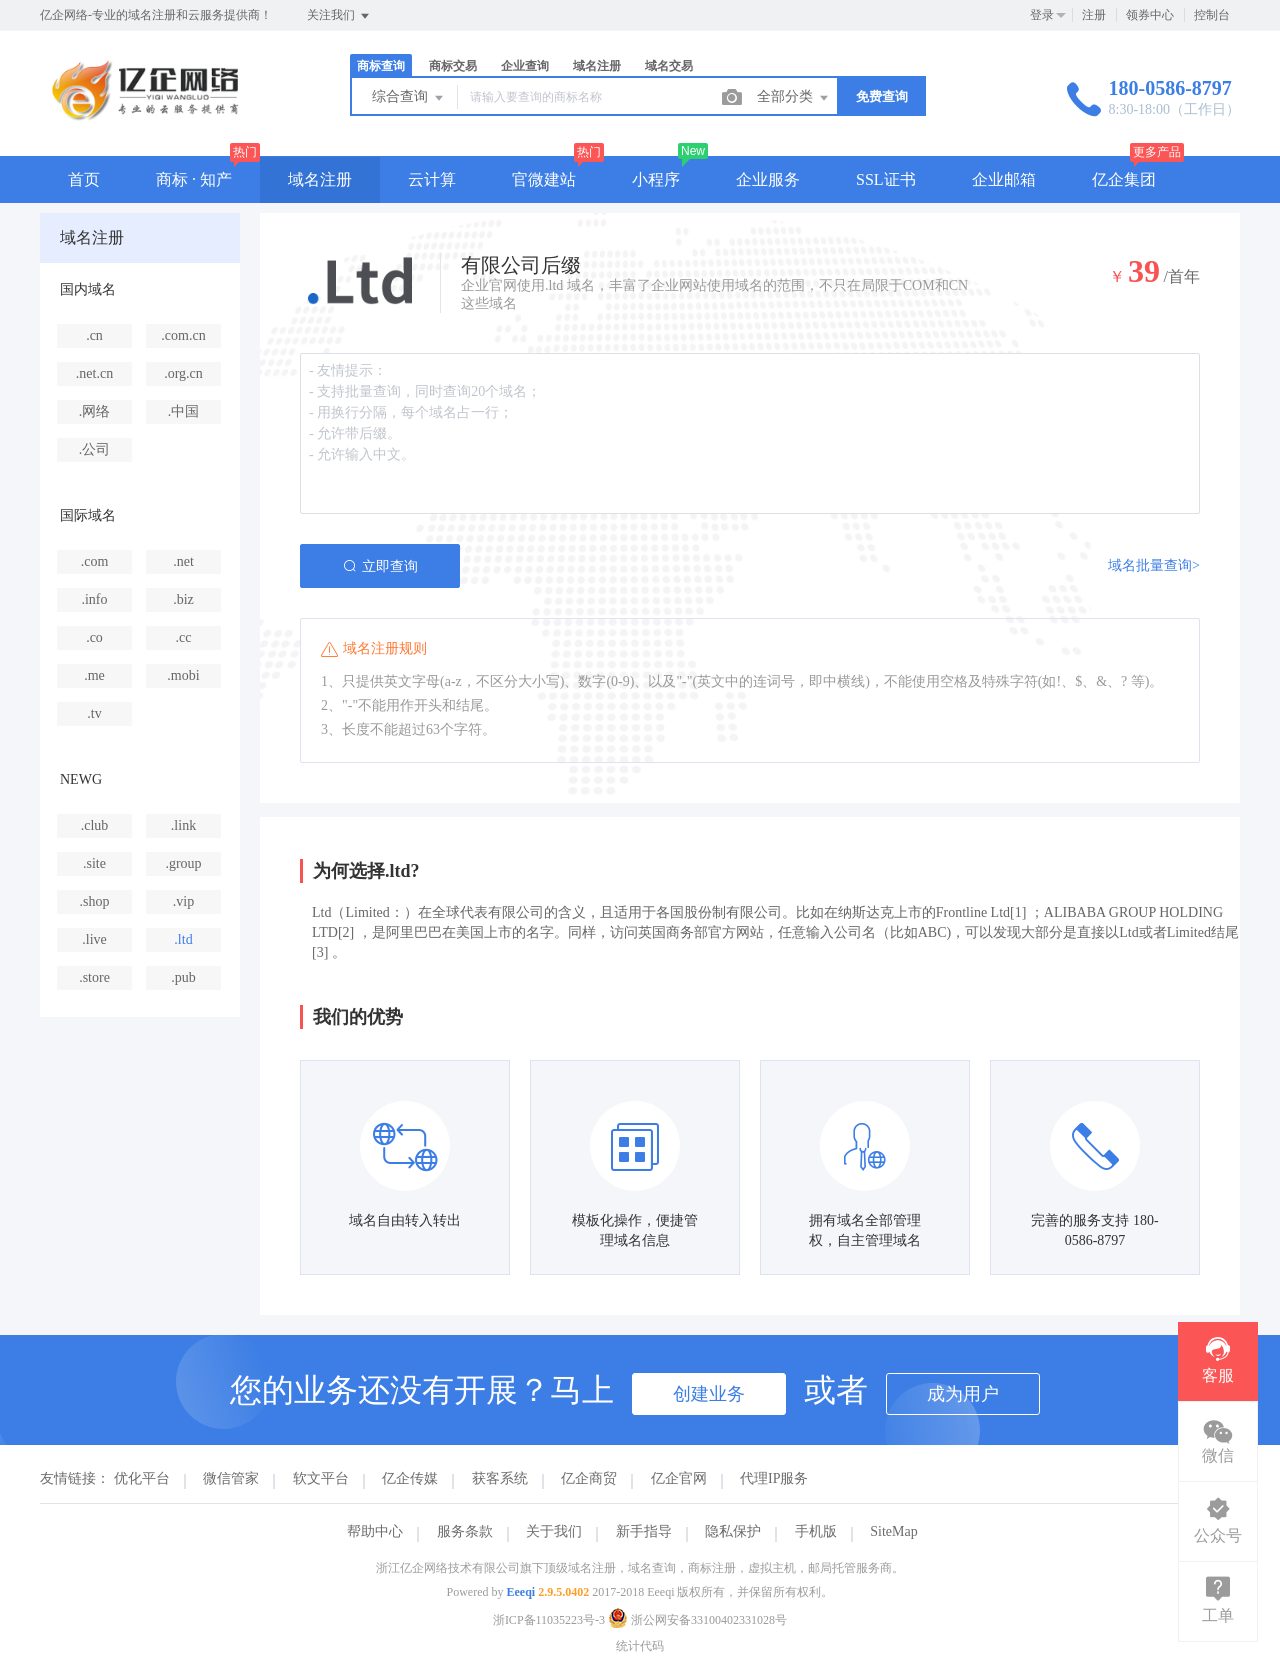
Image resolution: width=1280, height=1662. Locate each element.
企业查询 (525, 66)
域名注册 (597, 66)
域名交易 (669, 66)
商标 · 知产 (194, 179)
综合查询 (409, 98)
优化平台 (142, 1478)
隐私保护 (733, 1531)
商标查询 (381, 66)
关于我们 (554, 1531)
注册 (1094, 15)
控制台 (1212, 15)
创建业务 (709, 1394)
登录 (1042, 15)
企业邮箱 (1004, 179)
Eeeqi (521, 1592)
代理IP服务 (774, 1478)
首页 (84, 179)
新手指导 (644, 1531)
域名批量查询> (1154, 565)
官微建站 (544, 179)
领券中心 (1150, 15)
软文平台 (321, 1478)
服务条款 (465, 1531)
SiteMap (893, 1531)
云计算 (432, 179)
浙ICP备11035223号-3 (549, 1620)
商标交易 (453, 66)
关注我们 (339, 16)
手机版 (816, 1531)
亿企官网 (679, 1478)
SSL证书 (886, 179)
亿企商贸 (589, 1478)
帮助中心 (375, 1531)
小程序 (656, 179)
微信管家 (231, 1478)
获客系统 (500, 1478)
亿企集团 (1124, 179)
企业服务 (768, 179)
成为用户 (963, 1394)
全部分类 (794, 98)
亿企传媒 (410, 1478)
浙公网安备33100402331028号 (697, 1620)
